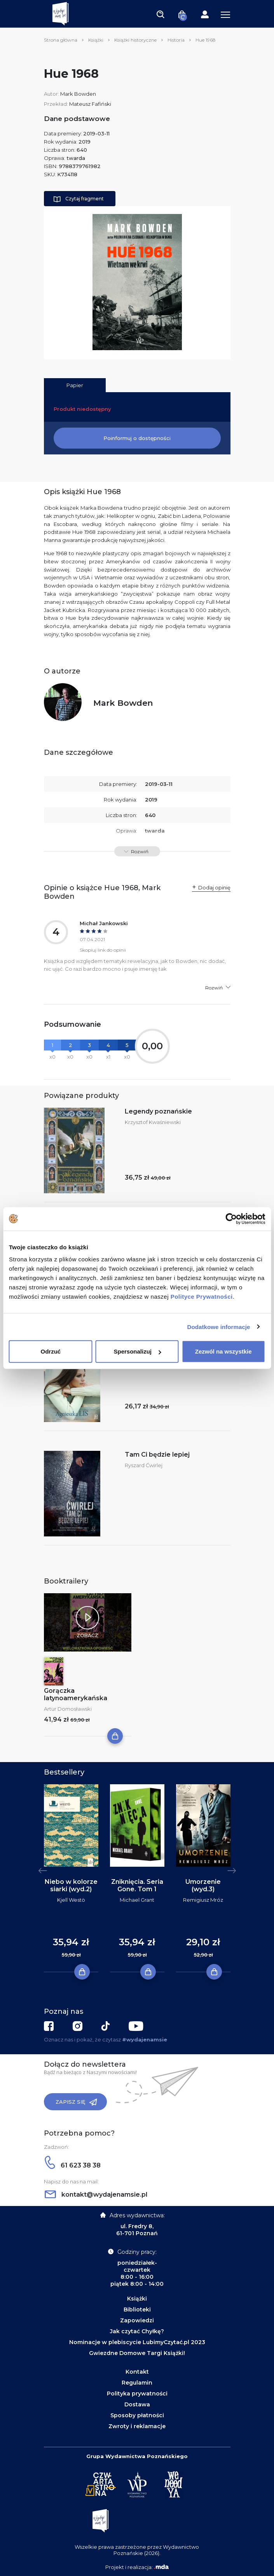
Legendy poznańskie (158, 1111)
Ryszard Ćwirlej (143, 1465)
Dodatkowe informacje (218, 1326)
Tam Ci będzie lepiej (157, 1454)
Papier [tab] (74, 385)
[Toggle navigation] (160, 14)
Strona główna (60, 40)
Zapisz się (76, 2102)
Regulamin (137, 2382)
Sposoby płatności (137, 2415)
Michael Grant (137, 1900)
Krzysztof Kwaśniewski (153, 1122)
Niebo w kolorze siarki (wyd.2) (71, 1885)
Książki (95, 40)
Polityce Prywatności (202, 1296)
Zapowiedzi (137, 2320)
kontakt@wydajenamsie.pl (96, 2194)
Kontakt (137, 2371)
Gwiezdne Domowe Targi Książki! (137, 2353)
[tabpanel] (71, 1878)
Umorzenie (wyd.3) (203, 1885)
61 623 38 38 (73, 2165)
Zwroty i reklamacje (137, 2426)
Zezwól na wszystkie (223, 1351)
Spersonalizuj (137, 1351)
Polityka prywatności (137, 2393)
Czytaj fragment (79, 199)
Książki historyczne (135, 40)
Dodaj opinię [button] (214, 887)
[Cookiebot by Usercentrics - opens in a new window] (231, 1218)
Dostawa (137, 2404)
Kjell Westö (71, 1900)
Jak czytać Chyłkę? (137, 2331)
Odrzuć (50, 1351)
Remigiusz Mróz (203, 1900)
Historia (176, 40)
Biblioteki (137, 2309)
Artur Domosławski (68, 1709)
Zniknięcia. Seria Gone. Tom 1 (137, 1885)
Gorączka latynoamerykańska (75, 1694)
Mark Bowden (78, 94)
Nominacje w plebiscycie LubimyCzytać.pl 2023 (137, 2342)
